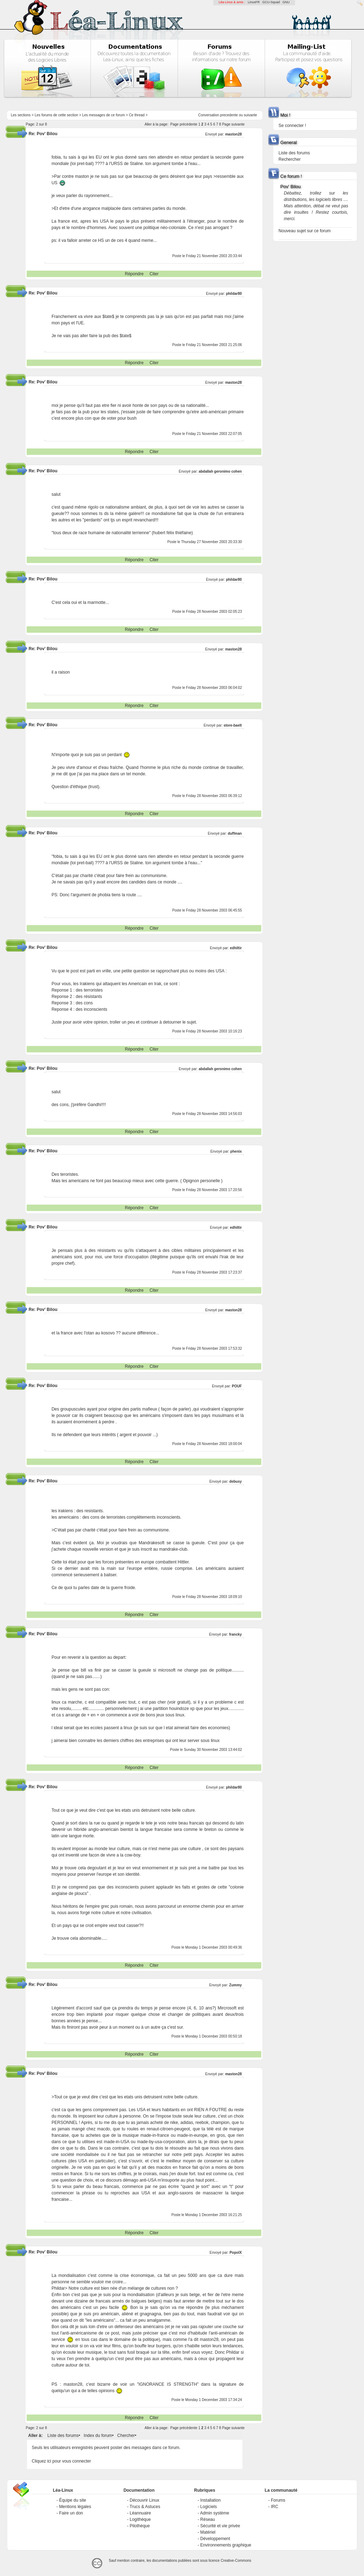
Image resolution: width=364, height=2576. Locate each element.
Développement (215, 2538)
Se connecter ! (292, 125)
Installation (210, 2500)
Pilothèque (140, 2525)
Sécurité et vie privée (220, 2525)
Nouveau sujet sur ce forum (305, 230)
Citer (154, 273)
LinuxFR (254, 2)
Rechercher (290, 159)
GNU (286, 2)
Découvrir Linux (144, 2500)
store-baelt (233, 725)
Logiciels (208, 2506)
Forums (278, 2500)
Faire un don (71, 2513)
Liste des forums (63, 2435)
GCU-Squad (271, 2)
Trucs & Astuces (145, 2506)
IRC (274, 2506)
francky (235, 1634)
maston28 (233, 134)
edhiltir (236, 948)
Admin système (214, 2513)
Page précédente (183, 124)
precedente (229, 115)
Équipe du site (72, 2500)
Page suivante (233, 124)
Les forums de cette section (56, 115)
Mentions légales (75, 2506)
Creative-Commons (236, 2560)
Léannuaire (140, 2513)
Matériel (207, 2532)
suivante (250, 115)
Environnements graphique (225, 2545)
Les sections (21, 115)
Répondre (134, 273)
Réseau (207, 2519)
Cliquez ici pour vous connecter (61, 2461)
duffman (235, 833)
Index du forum (98, 2435)
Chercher (126, 2435)
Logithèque (140, 2519)
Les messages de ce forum (103, 115)
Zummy (235, 1985)
